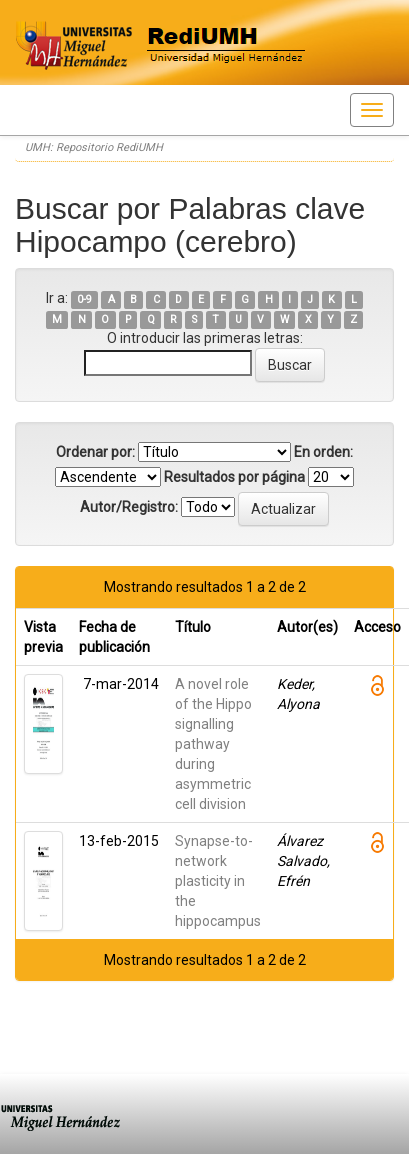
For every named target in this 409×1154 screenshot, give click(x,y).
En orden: (323, 452)
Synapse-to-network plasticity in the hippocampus (218, 881)
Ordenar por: (95, 452)
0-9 (84, 299)
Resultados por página (234, 477)
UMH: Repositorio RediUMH (94, 147)
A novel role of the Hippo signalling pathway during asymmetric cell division (213, 744)
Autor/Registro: (129, 507)
